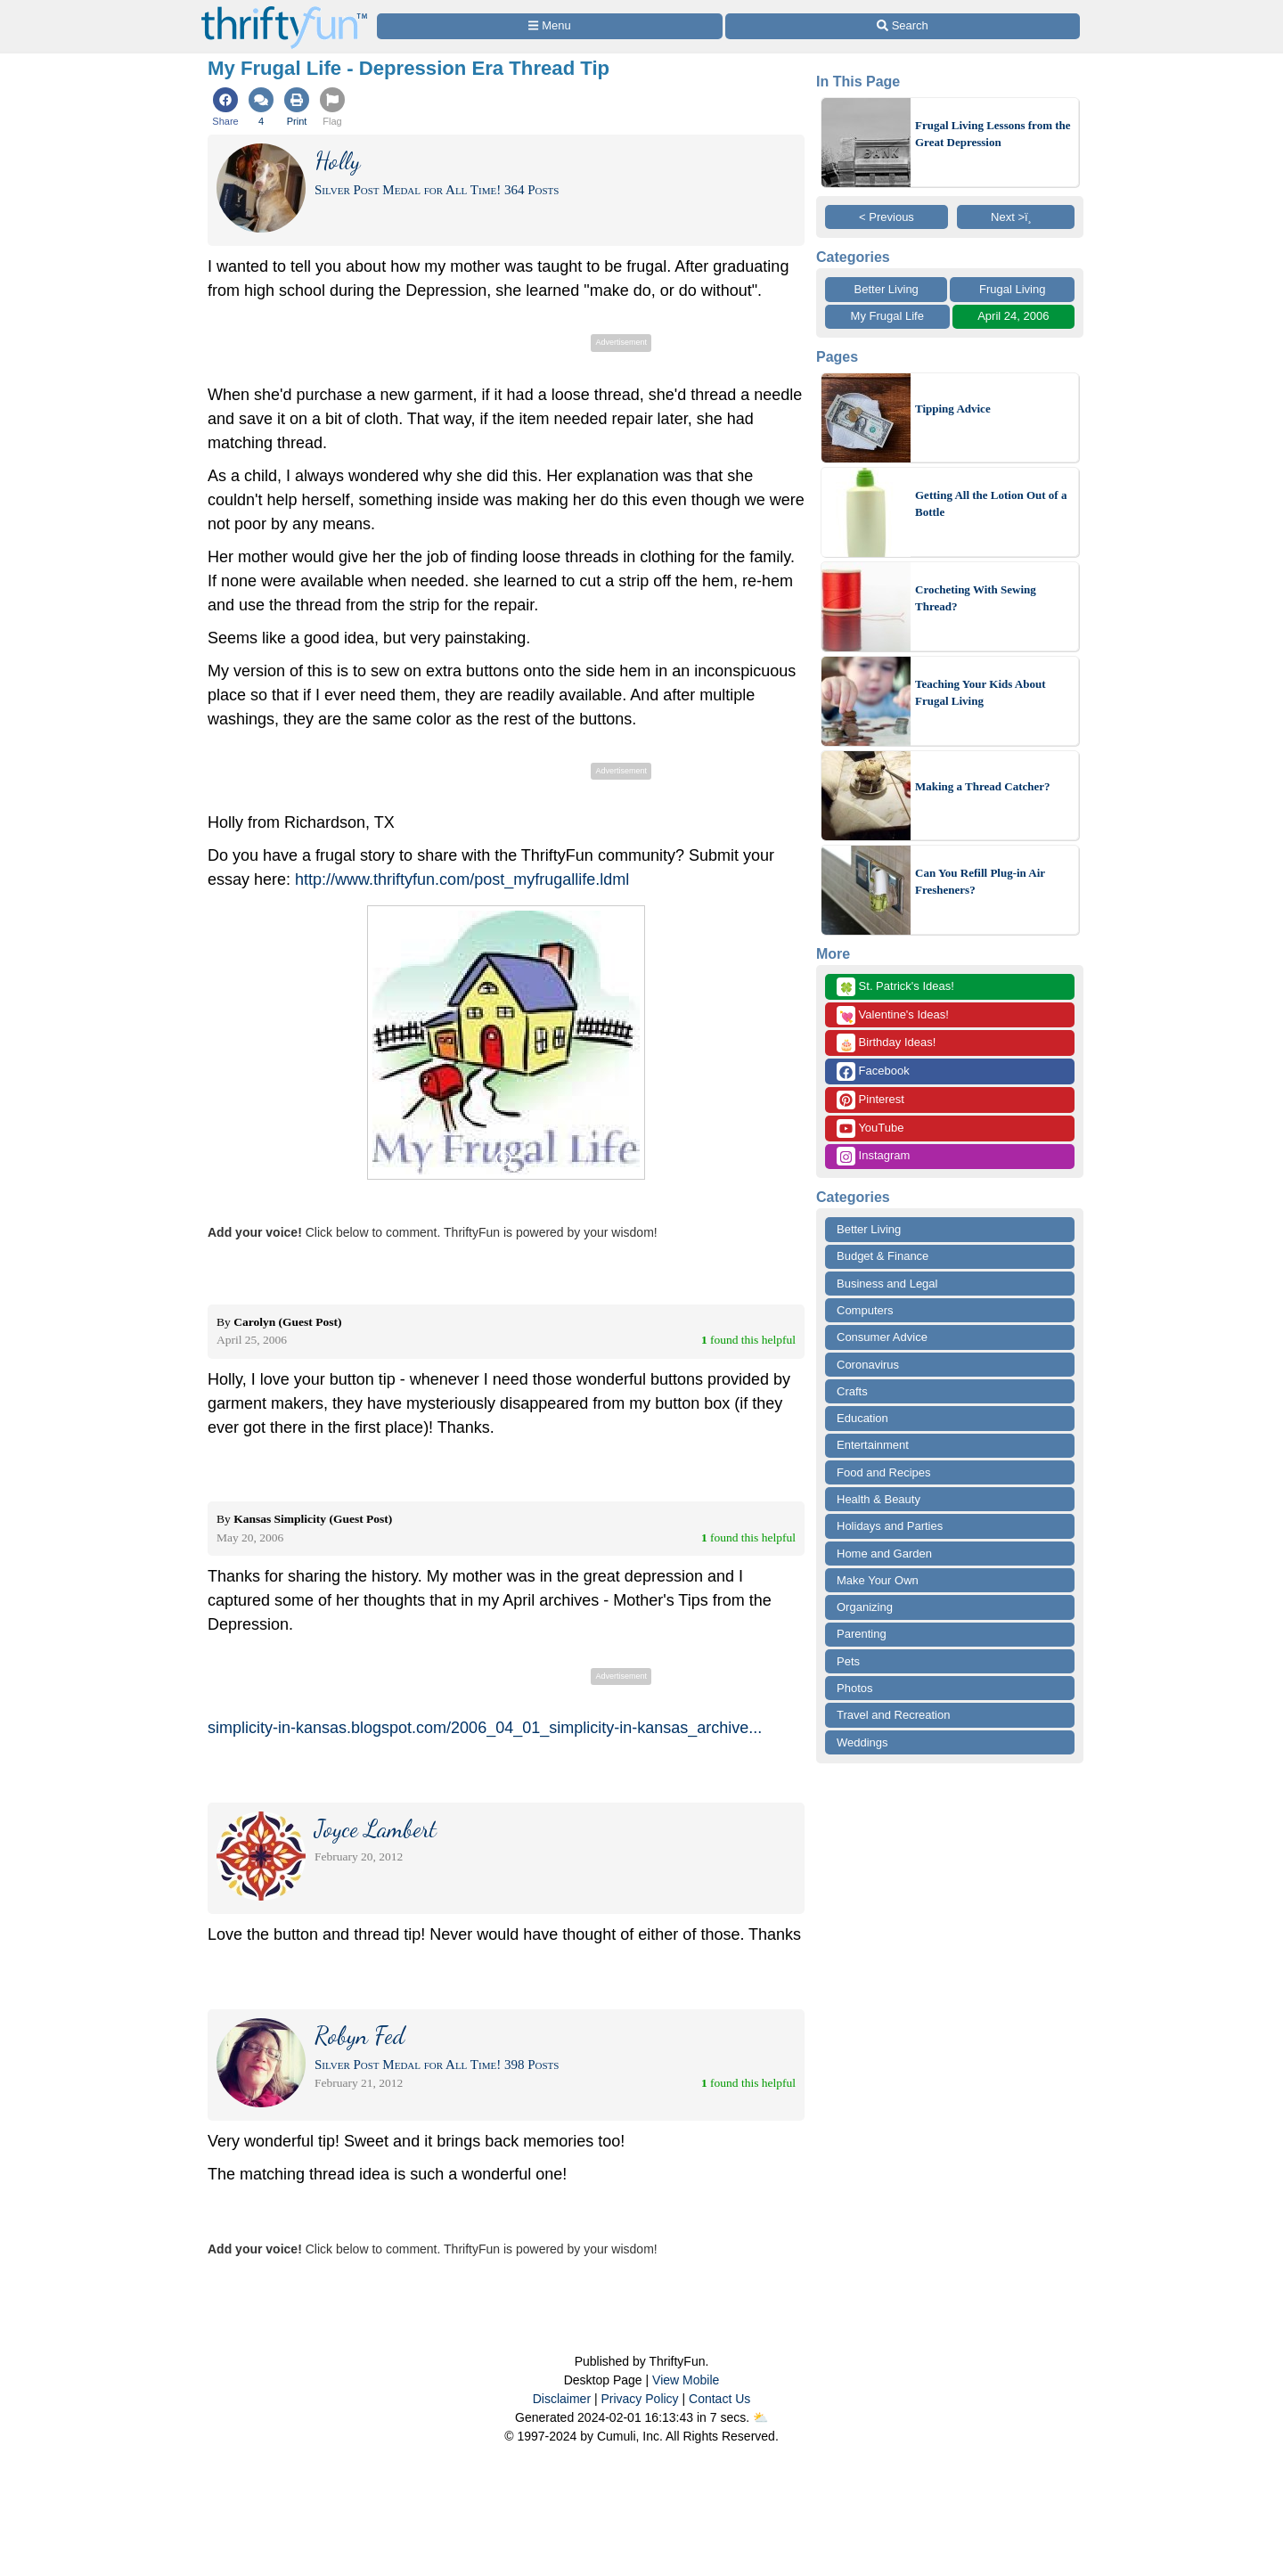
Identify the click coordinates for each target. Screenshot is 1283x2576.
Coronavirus (868, 1364)
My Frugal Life (887, 316)
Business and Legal (887, 1283)
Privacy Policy (639, 2399)
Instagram (873, 1156)
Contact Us (719, 2399)
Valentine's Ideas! (893, 1015)
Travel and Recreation (893, 1714)
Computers (865, 1310)
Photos (854, 1688)
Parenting (862, 1633)
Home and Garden (884, 1553)
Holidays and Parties (890, 1526)
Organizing (865, 1607)
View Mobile (685, 2380)
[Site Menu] (550, 26)
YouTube (870, 1128)
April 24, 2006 (1013, 316)
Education (862, 1418)
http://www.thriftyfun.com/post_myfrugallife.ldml (462, 879)
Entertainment (873, 1445)
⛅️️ (760, 2417)
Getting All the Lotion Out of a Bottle (990, 503)
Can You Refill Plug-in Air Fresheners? (980, 881)
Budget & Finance (882, 1256)
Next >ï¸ (1016, 217)
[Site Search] (902, 26)
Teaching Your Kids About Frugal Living (980, 692)
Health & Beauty (878, 1499)
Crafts (852, 1391)
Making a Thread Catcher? (982, 786)
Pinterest (870, 1100)
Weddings (862, 1742)
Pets (848, 1661)
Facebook (873, 1071)
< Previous (886, 217)
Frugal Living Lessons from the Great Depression (993, 134)
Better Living (886, 289)
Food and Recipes (884, 1472)
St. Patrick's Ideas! (895, 986)
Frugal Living (1012, 289)
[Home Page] (284, 10)
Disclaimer (562, 2399)
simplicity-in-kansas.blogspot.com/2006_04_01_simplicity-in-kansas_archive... (485, 1728)
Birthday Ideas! (886, 1043)
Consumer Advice (882, 1337)
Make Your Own (878, 1580)
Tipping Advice (953, 408)
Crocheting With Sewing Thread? (975, 598)
